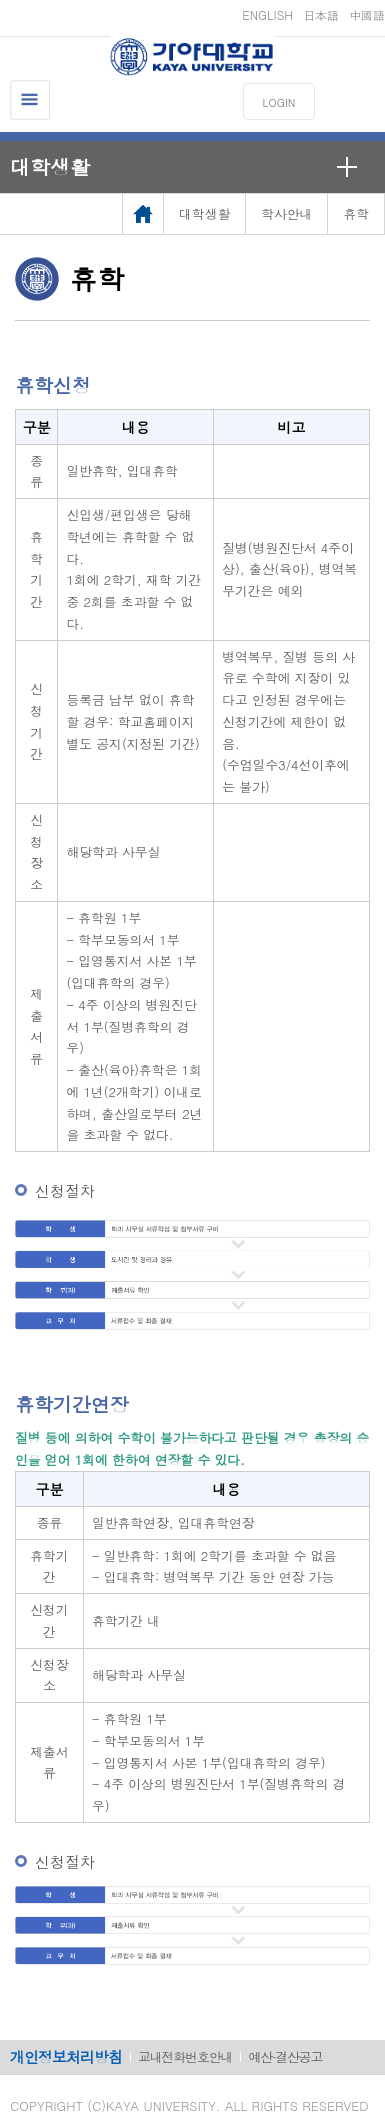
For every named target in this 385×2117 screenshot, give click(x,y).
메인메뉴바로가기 (0, 0)
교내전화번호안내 (185, 2056)
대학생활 (50, 166)
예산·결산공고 (285, 2056)
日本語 (321, 14)
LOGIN (279, 102)
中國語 (367, 14)
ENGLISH (267, 14)
